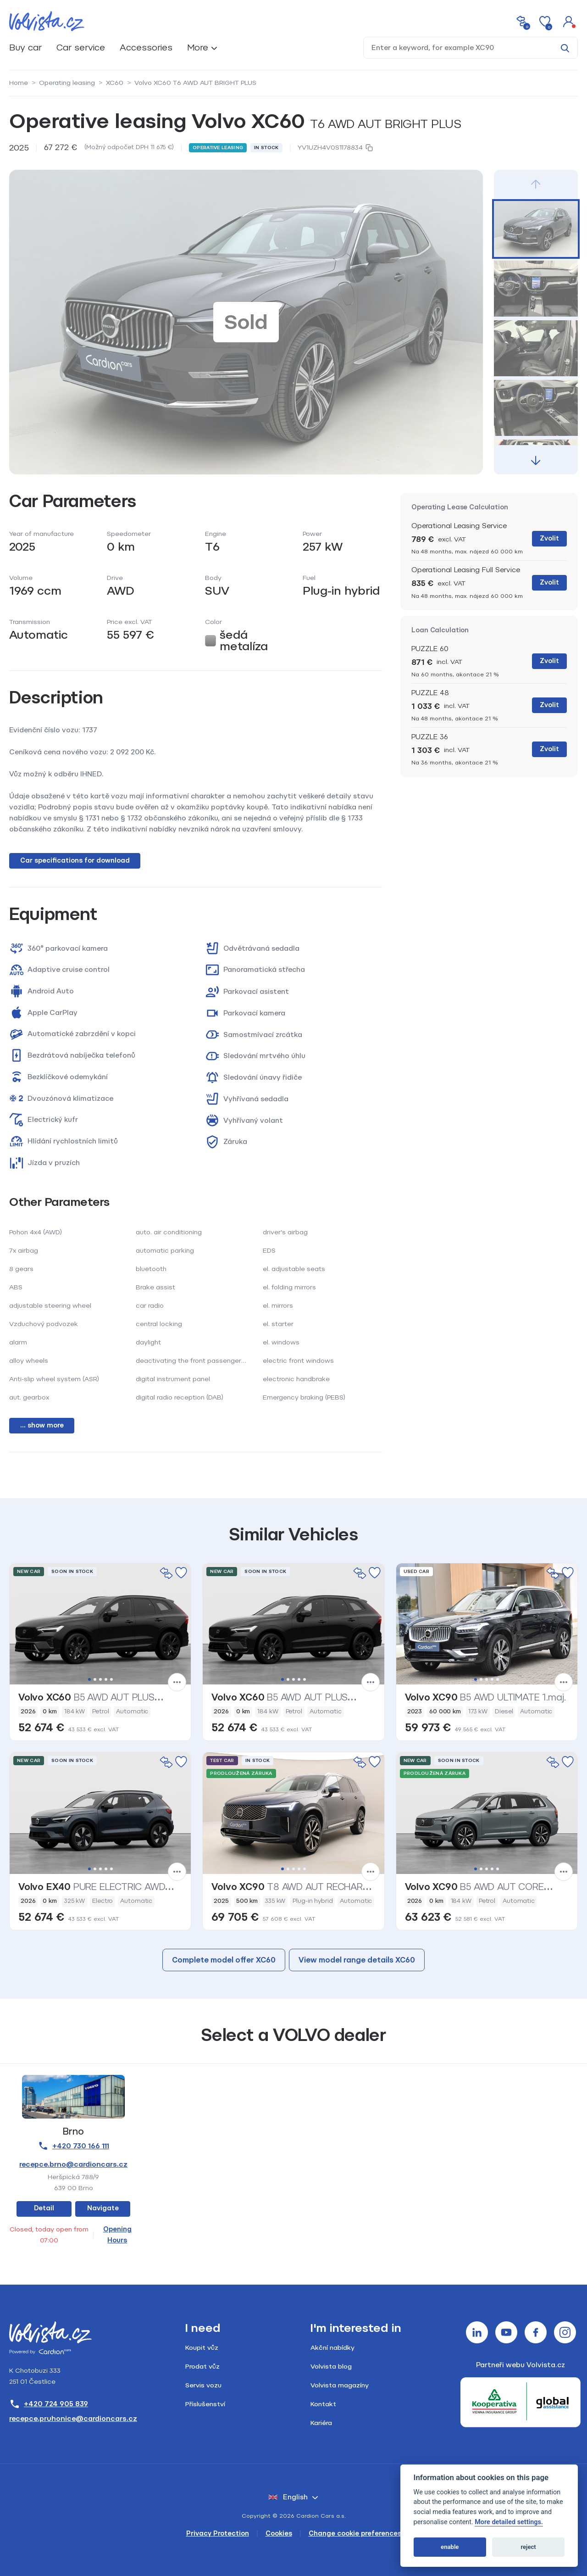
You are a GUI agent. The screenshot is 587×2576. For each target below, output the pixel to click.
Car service (80, 47)
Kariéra (321, 2423)
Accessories (146, 47)
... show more (42, 1425)
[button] (568, 21)
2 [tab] (95, 1679)
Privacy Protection (217, 2533)
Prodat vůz (202, 2366)
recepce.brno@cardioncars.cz (73, 2164)
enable (450, 2546)
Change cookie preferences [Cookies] (355, 2533)
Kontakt (323, 2404)
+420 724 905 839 (48, 2403)
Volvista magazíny (339, 2385)
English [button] (288, 2497)
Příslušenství (205, 2404)
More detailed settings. (509, 2522)
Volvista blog (331, 2366)
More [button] (197, 47)
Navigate (103, 2208)
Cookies (279, 2533)
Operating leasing (67, 83)
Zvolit (549, 538)
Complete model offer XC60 (224, 1960)
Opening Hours (117, 2234)
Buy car (25, 47)
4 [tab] (106, 1679)
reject (528, 2546)
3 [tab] (100, 1679)
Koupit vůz (201, 2348)
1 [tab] (89, 1679)
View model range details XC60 (357, 1960)
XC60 (114, 83)
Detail (44, 2208)
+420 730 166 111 (73, 2146)
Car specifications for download (75, 860)
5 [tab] (111, 1679)
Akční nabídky (332, 2348)
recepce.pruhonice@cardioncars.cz (73, 2418)
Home (18, 83)
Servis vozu (203, 2385)
